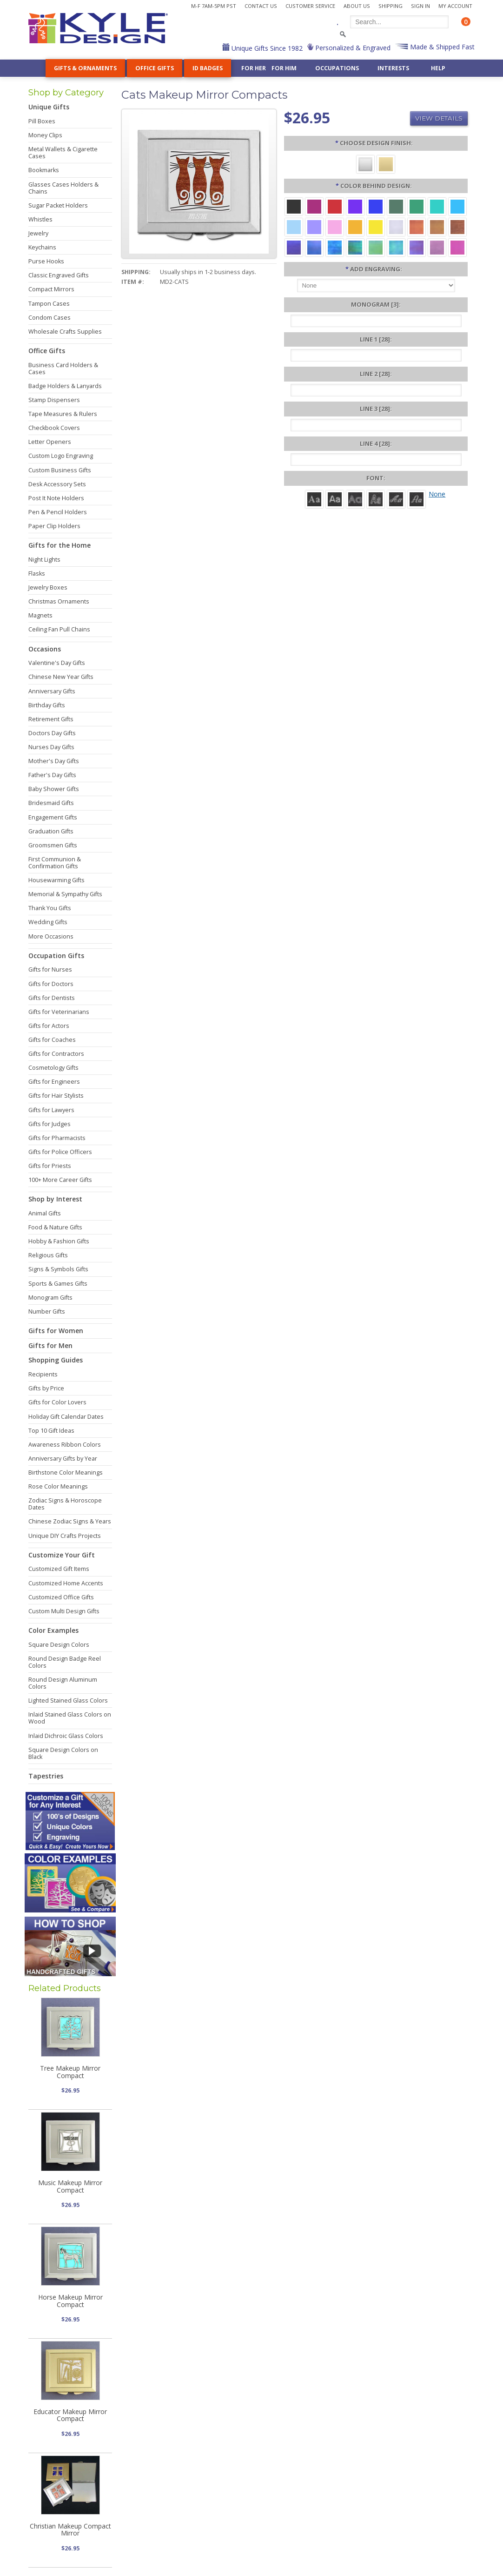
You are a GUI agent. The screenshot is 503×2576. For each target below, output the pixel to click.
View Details (439, 118)
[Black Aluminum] (294, 206)
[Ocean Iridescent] (334, 247)
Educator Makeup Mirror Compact (70, 2415)
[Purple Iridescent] (416, 247)
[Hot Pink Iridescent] (457, 247)
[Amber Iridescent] (437, 226)
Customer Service (310, 5)
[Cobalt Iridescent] (314, 247)
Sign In (420, 5)
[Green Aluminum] (416, 206)
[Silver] (365, 163)
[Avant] (355, 498)
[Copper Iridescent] (457, 226)
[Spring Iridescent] (375, 247)
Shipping (390, 5)
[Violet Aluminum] (355, 206)
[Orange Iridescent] (416, 226)
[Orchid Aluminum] (314, 226)
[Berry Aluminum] (314, 206)
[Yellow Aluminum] (375, 226)
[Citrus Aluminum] (355, 226)
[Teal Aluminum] (437, 206)
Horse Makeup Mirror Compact (70, 2300)
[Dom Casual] (375, 498)
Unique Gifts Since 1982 (266, 48)
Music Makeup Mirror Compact (70, 2186)
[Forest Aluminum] (396, 206)
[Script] (396, 498)
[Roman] (314, 498)
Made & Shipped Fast (441, 46)
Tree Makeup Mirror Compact (70, 2072)
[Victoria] (416, 498)
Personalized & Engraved (351, 47)
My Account (455, 5)
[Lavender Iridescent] (437, 247)
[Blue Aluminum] (375, 206)
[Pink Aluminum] (334, 226)
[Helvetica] (334, 498)
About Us (357, 5)
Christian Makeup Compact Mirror (70, 2529)
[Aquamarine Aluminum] (294, 226)
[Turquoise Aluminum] (457, 206)
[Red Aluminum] (334, 206)
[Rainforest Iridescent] (355, 247)
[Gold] (386, 163)
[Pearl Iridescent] (396, 226)
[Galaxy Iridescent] (294, 247)
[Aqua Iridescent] (396, 247)
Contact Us (261, 5)
